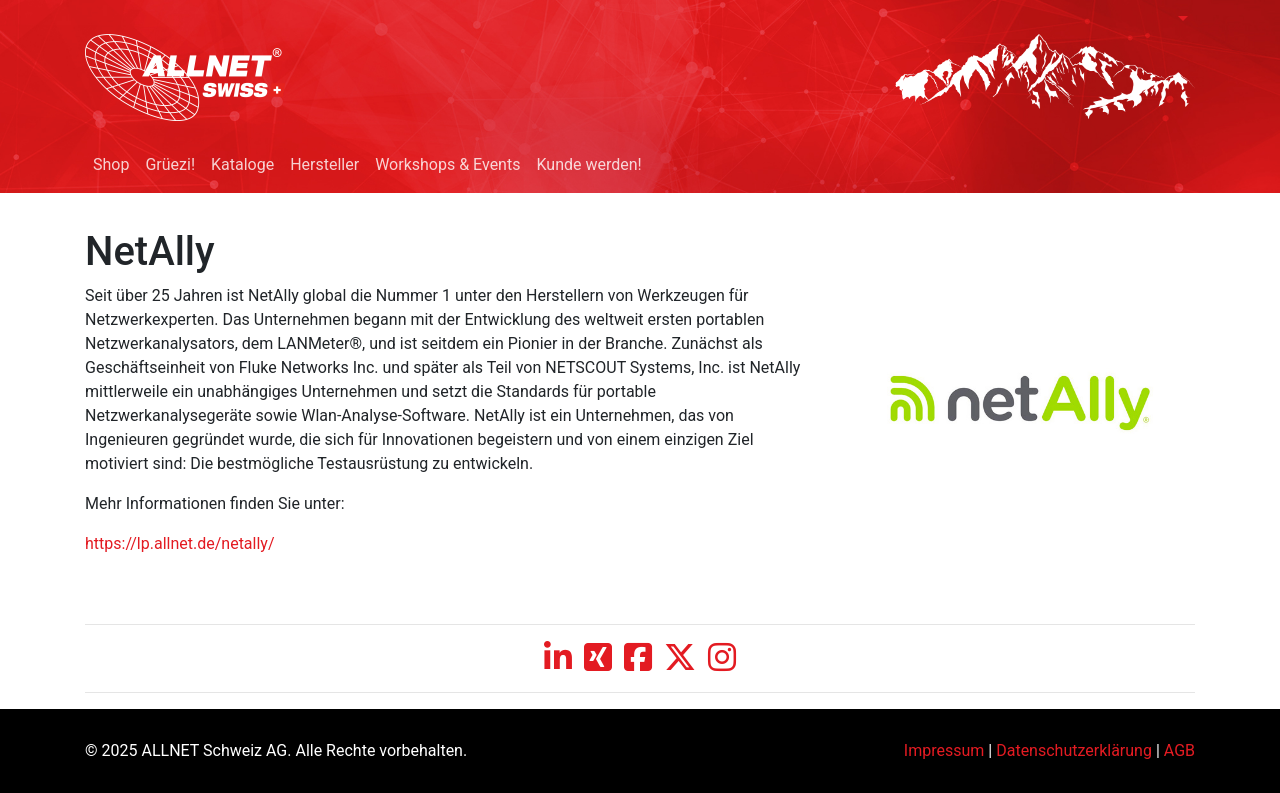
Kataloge (242, 164)
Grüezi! (170, 164)
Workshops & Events (447, 164)
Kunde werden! (588, 164)
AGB (1179, 750)
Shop (111, 164)
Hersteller (324, 164)
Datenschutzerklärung (1074, 750)
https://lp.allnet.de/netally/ (180, 543)
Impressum (944, 750)
